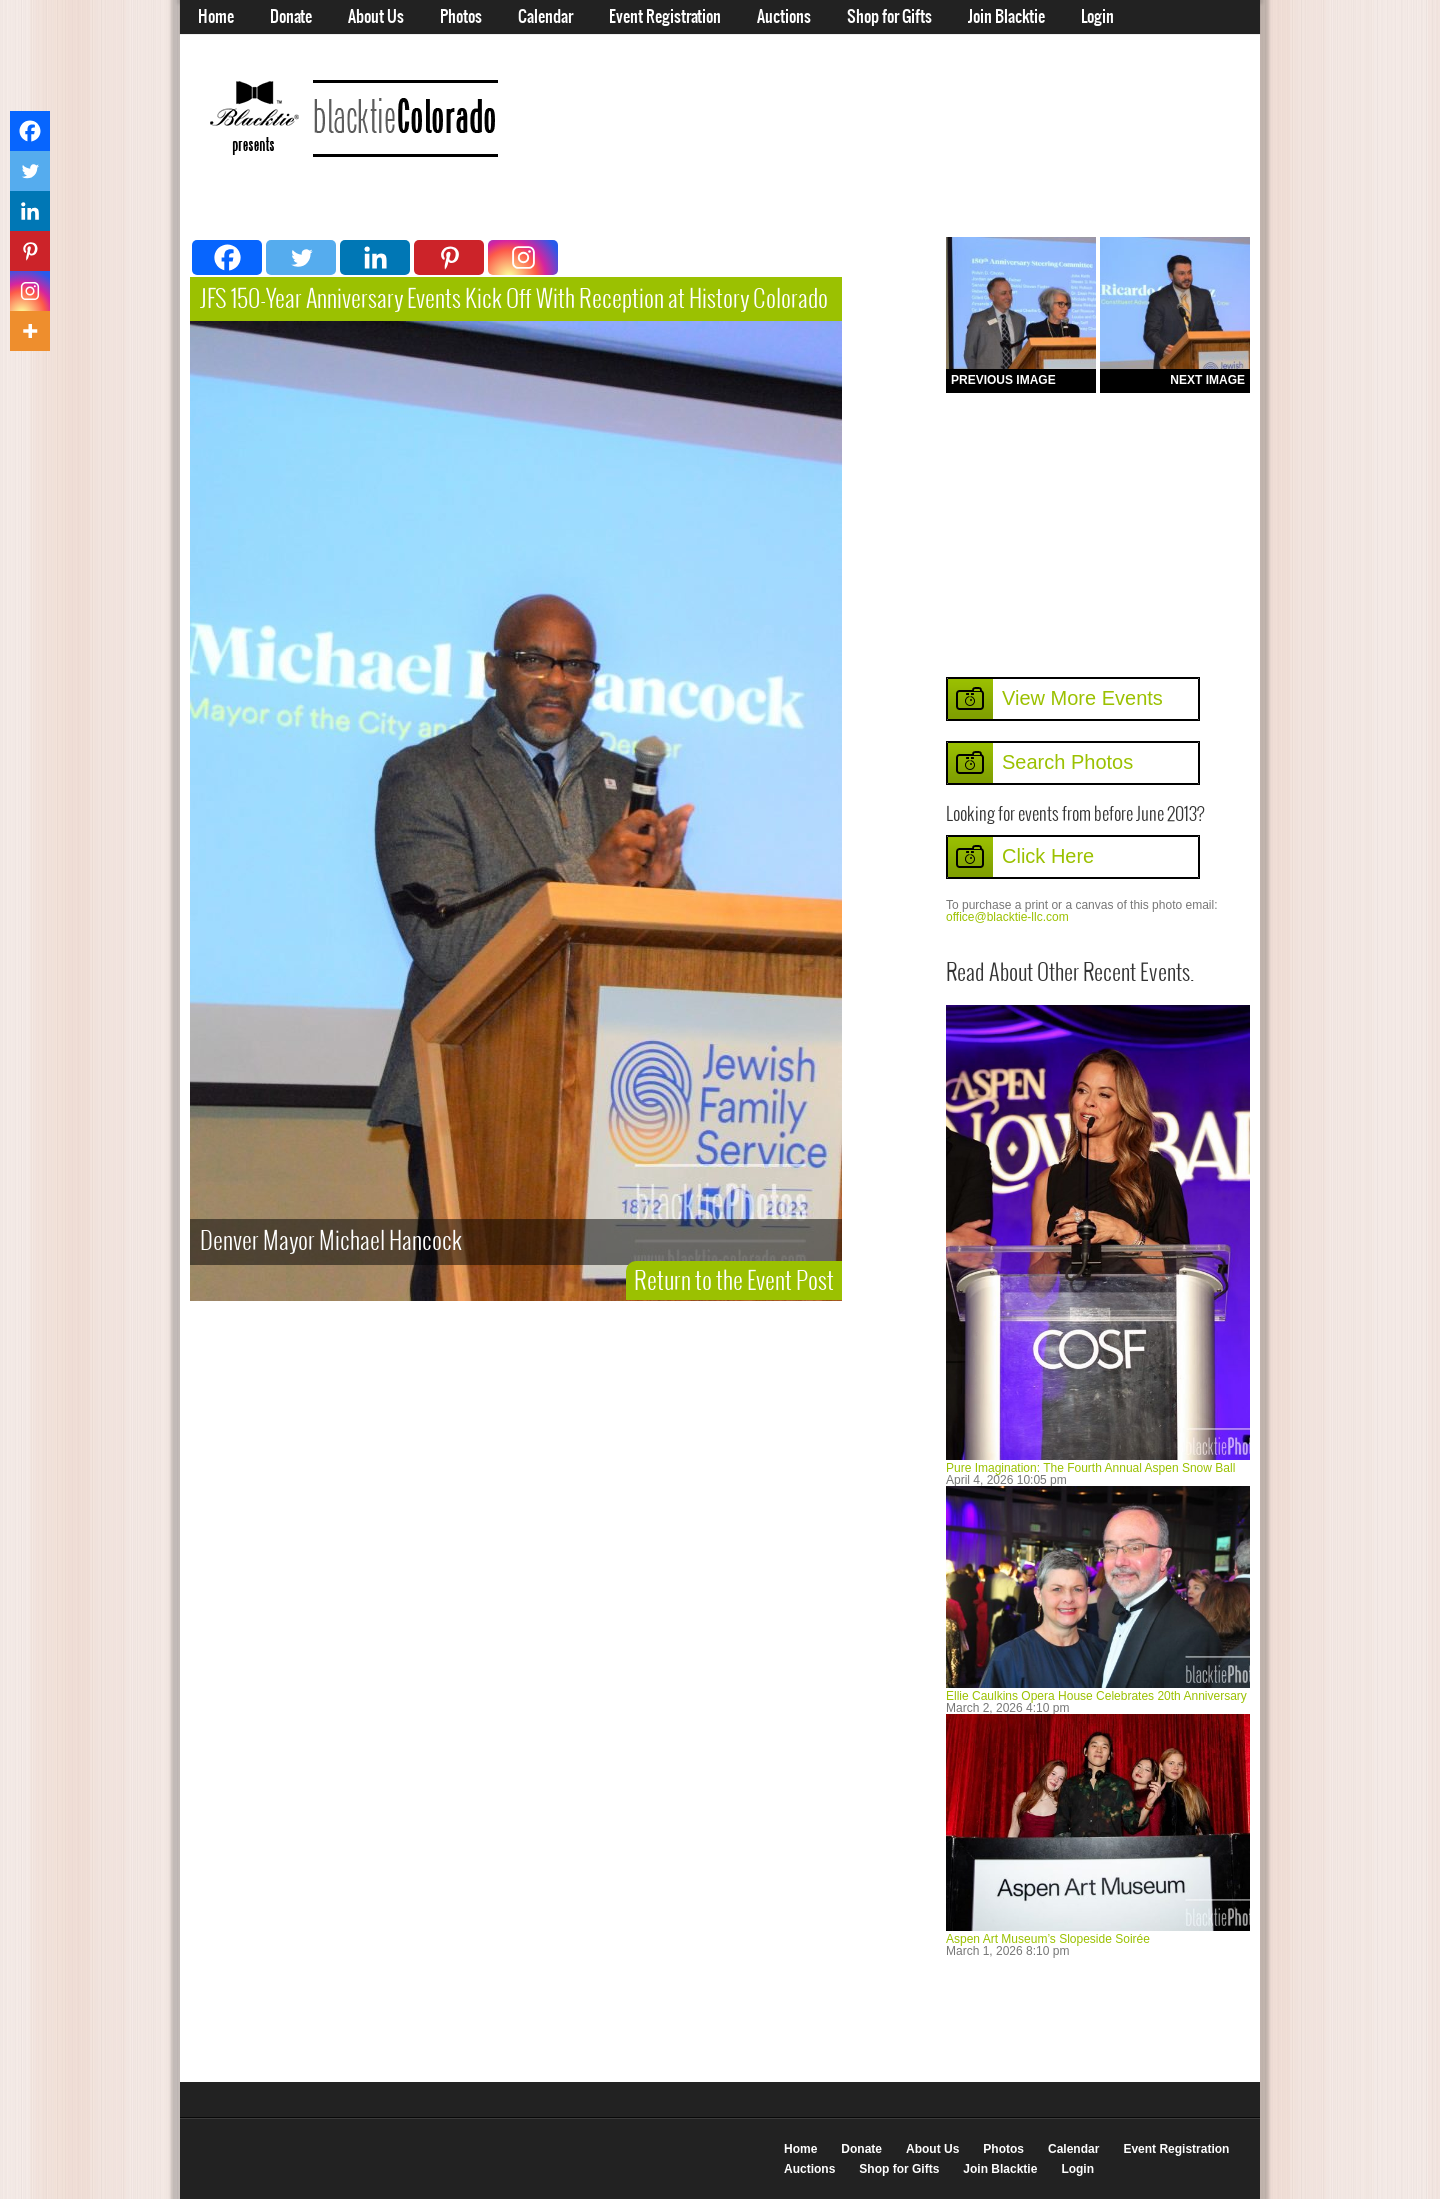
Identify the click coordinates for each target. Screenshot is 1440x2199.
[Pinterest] (449, 257)
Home (216, 17)
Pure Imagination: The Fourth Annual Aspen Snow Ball (1090, 1468)
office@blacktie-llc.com (1007, 917)
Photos (461, 17)
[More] (30, 331)
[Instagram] (523, 257)
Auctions (784, 17)
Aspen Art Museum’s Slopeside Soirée (1048, 1939)
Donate (291, 17)
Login (1097, 17)
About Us (376, 17)
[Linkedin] (375, 257)
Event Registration (665, 17)
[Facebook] (227, 257)
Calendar (545, 17)
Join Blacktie (1006, 17)
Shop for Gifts (889, 17)
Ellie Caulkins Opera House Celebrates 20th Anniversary (1096, 1696)
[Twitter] (301, 257)
